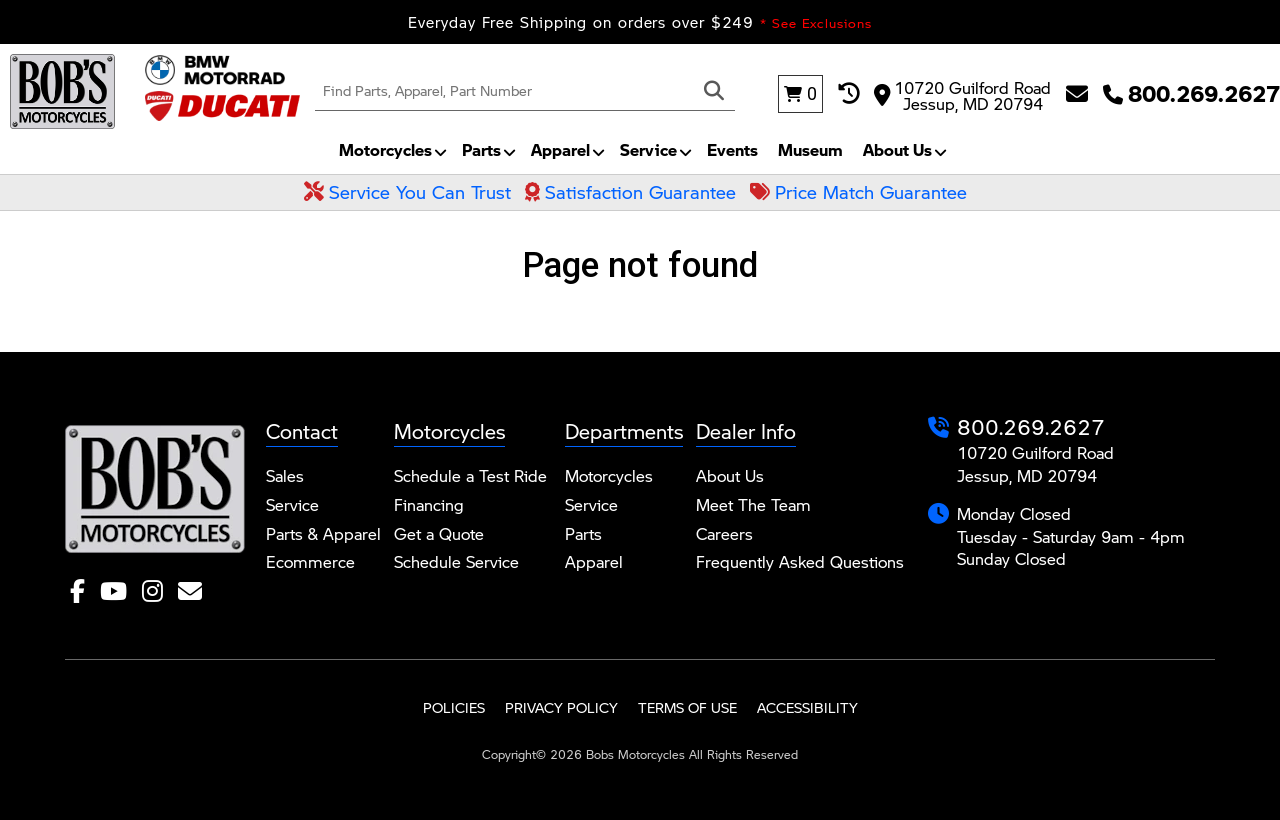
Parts (481, 149)
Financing (429, 504)
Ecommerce (310, 561)
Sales (285, 475)
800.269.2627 (1031, 426)
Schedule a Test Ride (470, 475)
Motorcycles (385, 149)
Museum (810, 149)
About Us (897, 149)
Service (648, 149)
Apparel (560, 149)
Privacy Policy (561, 707)
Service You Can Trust (407, 192)
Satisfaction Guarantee (630, 192)
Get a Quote (439, 533)
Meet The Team (753, 504)
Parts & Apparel (323, 533)
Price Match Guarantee (858, 192)
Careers (724, 533)
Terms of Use (687, 707)
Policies (454, 707)
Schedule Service (456, 561)
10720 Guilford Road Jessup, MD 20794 (962, 94)
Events (732, 149)
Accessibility (807, 707)
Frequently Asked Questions (800, 561)
